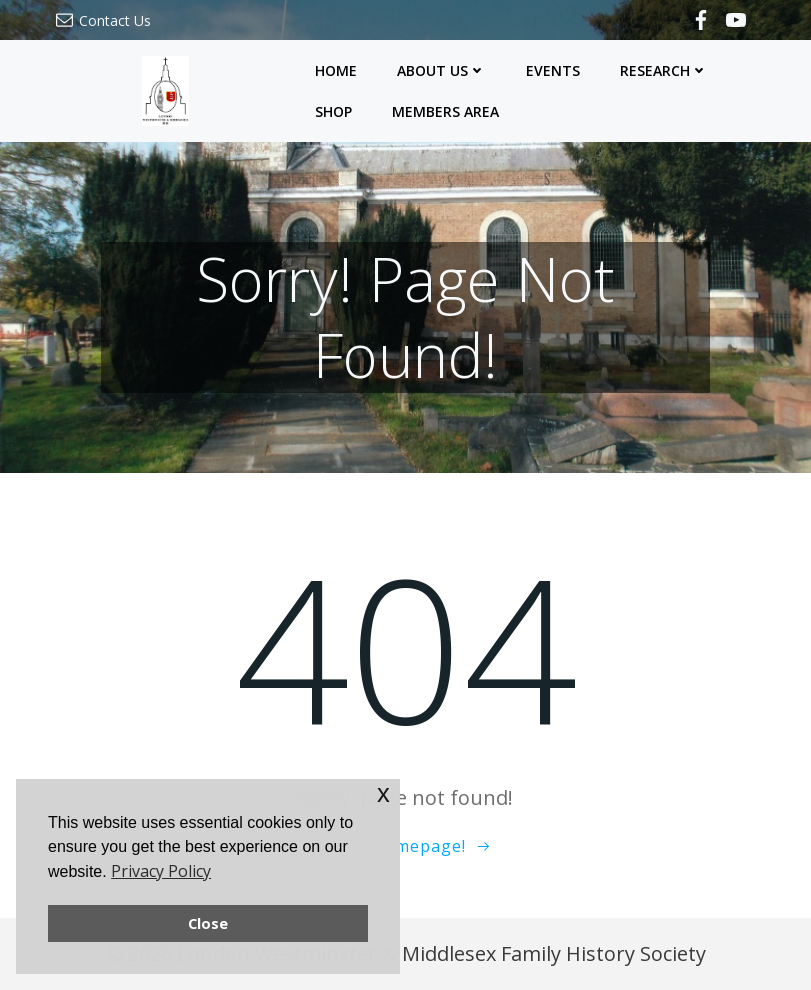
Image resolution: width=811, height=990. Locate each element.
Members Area (445, 111)
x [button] (383, 793)
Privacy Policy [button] (161, 871)
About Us (441, 70)
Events (553, 70)
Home (336, 70)
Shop (333, 111)
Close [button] (208, 923)
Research (664, 70)
